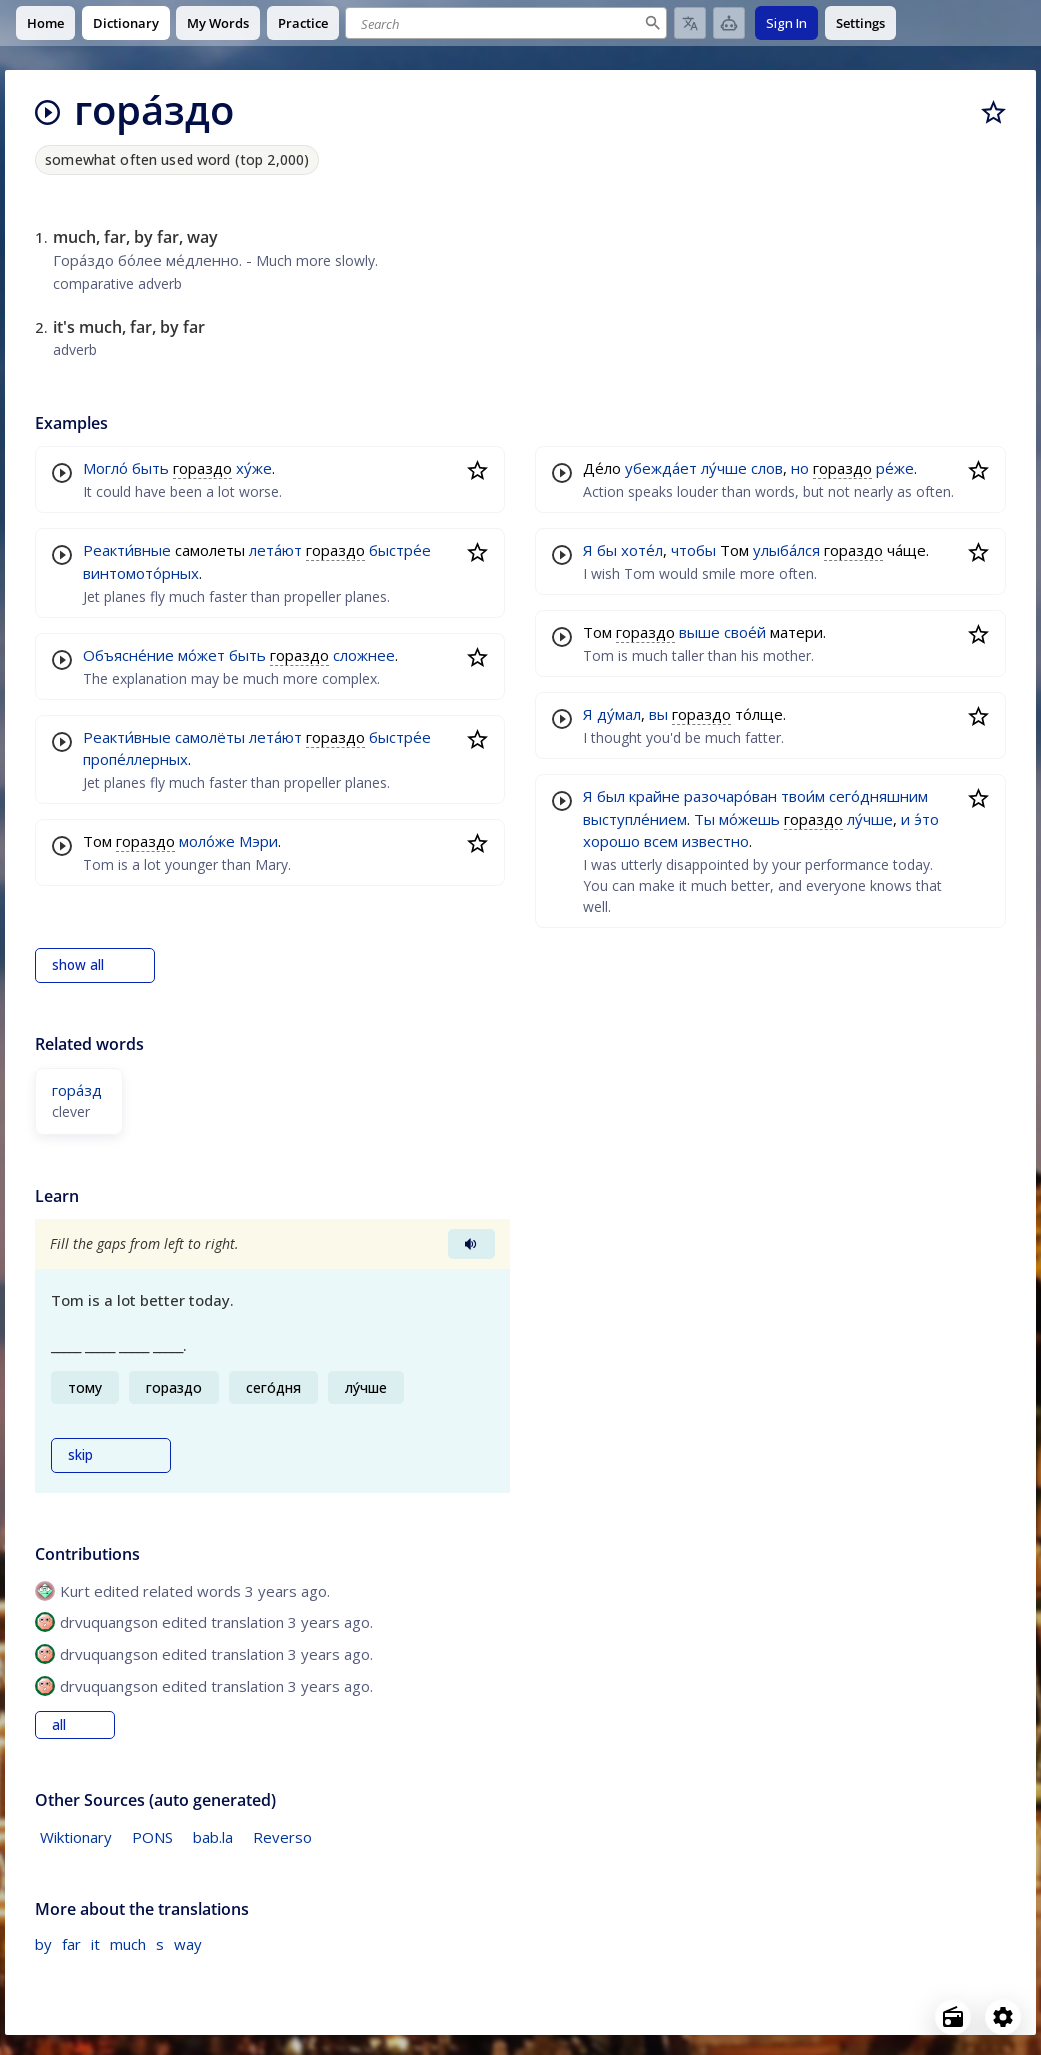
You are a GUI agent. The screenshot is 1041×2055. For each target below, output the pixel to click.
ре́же (895, 468)
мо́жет (201, 655)
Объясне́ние (128, 655)
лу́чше (724, 468)
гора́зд (77, 1090)
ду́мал (619, 714)
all (59, 1725)
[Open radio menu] (953, 2017)
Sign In (786, 23)
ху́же (254, 468)
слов (767, 468)
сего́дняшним (878, 796)
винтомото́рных (141, 573)
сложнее (364, 655)
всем (661, 841)
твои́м (803, 796)
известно (715, 841)
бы (607, 550)
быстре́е (400, 550)
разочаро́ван (730, 796)
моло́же (207, 841)
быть (150, 468)
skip (80, 1455)
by (43, 1944)
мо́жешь (749, 819)
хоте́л (642, 550)
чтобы (693, 550)
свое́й (745, 632)
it (95, 1944)
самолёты (210, 737)
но (800, 468)
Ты (704, 819)
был (611, 796)
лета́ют (275, 550)
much (128, 1944)
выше (699, 632)
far (71, 1944)
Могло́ (105, 468)
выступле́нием (635, 819)
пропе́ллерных (135, 759)
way (188, 1944)
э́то (926, 819)
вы (658, 714)
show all (78, 965)
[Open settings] (1003, 2017)
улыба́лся (786, 550)
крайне (654, 796)
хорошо (611, 841)
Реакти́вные (127, 550)
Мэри (258, 841)
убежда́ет (661, 468)
